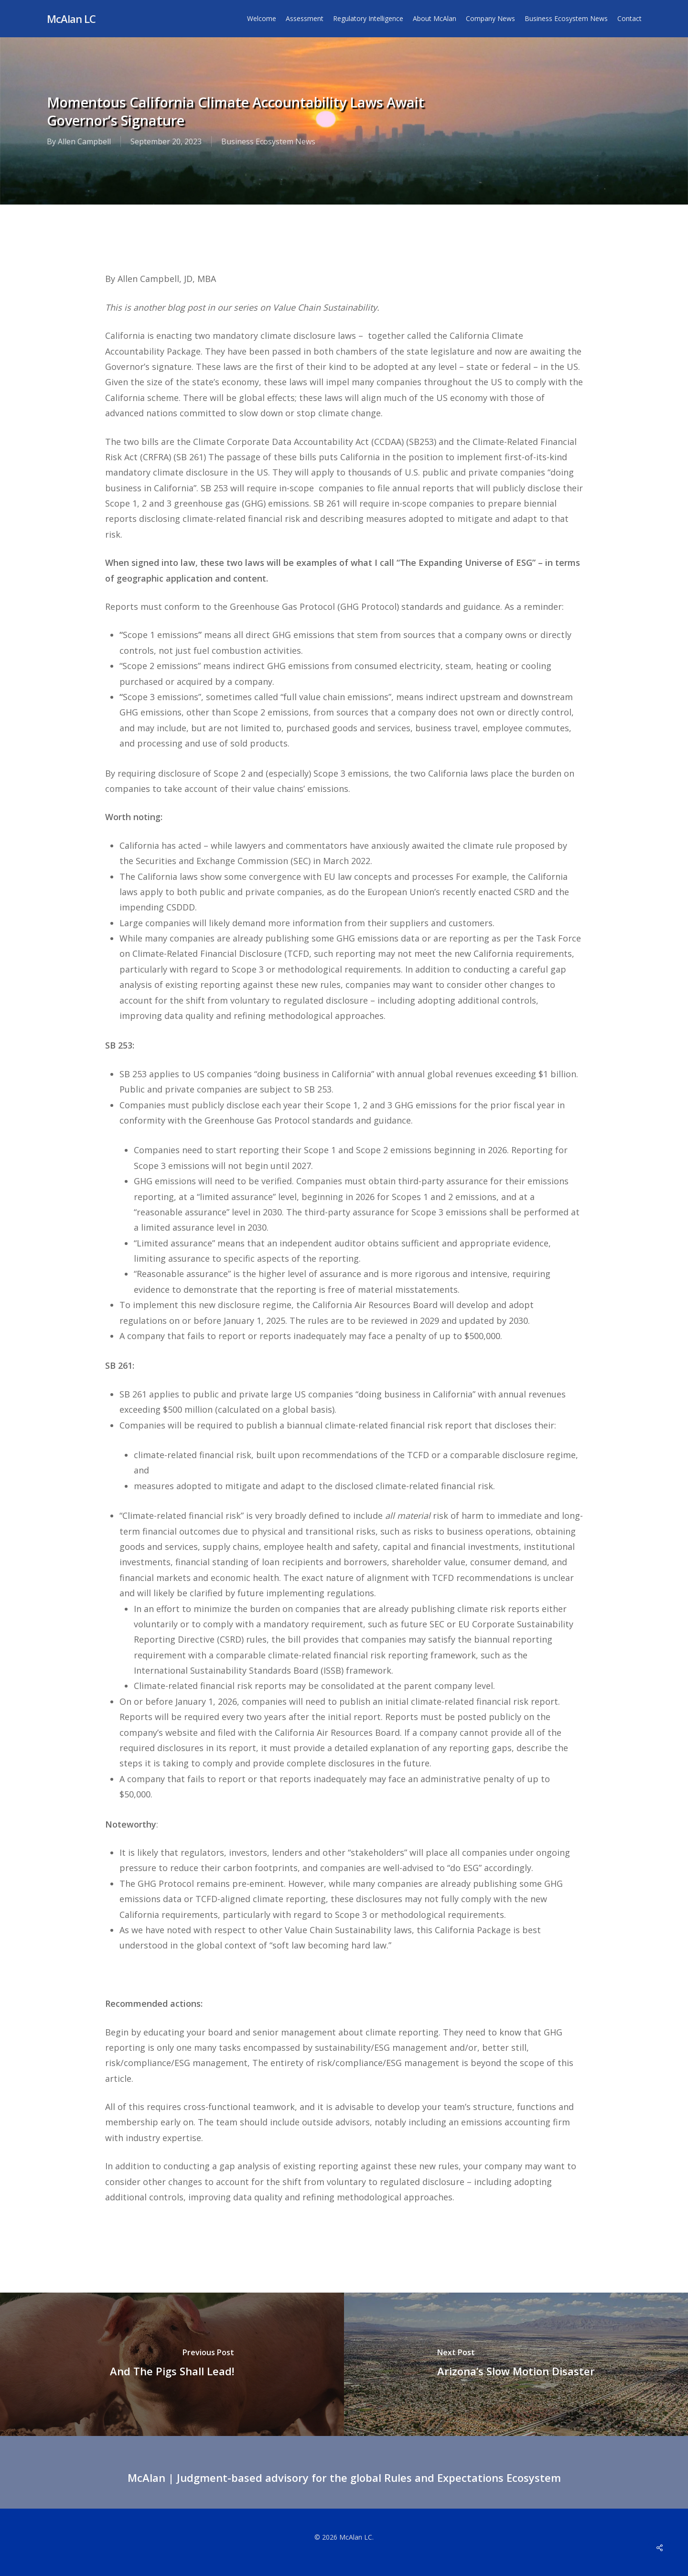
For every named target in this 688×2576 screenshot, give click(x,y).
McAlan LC (71, 18)
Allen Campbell (84, 141)
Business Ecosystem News (268, 141)
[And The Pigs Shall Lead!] (172, 2364)
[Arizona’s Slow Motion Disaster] (516, 2364)
